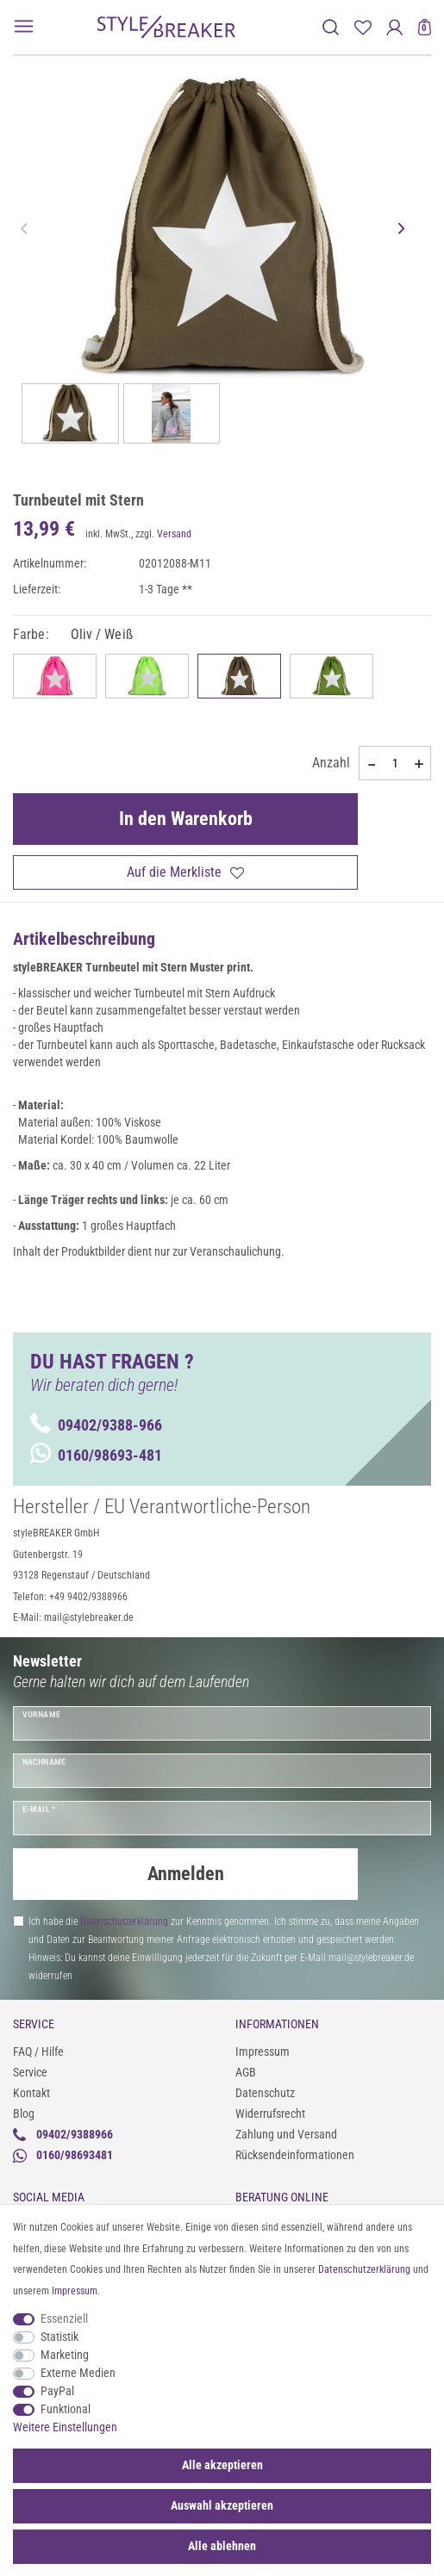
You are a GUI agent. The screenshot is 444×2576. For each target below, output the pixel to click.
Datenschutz (265, 2093)
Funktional (66, 2409)
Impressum (262, 2051)
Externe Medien (78, 2373)
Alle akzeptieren (222, 2465)
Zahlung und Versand (286, 2134)
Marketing (65, 2355)
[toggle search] (330, 27)
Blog (23, 2113)
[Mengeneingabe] (395, 763)
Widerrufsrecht (270, 2113)
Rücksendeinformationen (294, 2155)
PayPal (57, 2391)
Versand (174, 534)
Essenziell (64, 2318)
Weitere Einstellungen (65, 2427)
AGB (245, 2072)
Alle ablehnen (222, 2546)
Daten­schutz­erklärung (364, 2269)
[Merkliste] (362, 27)
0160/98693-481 (96, 1455)
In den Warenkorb (186, 818)
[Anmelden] (394, 27)
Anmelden (185, 1873)
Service (30, 2072)
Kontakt (31, 2093)
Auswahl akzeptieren (222, 2505)
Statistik (59, 2336)
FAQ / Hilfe (38, 2051)
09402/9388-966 (96, 1425)
